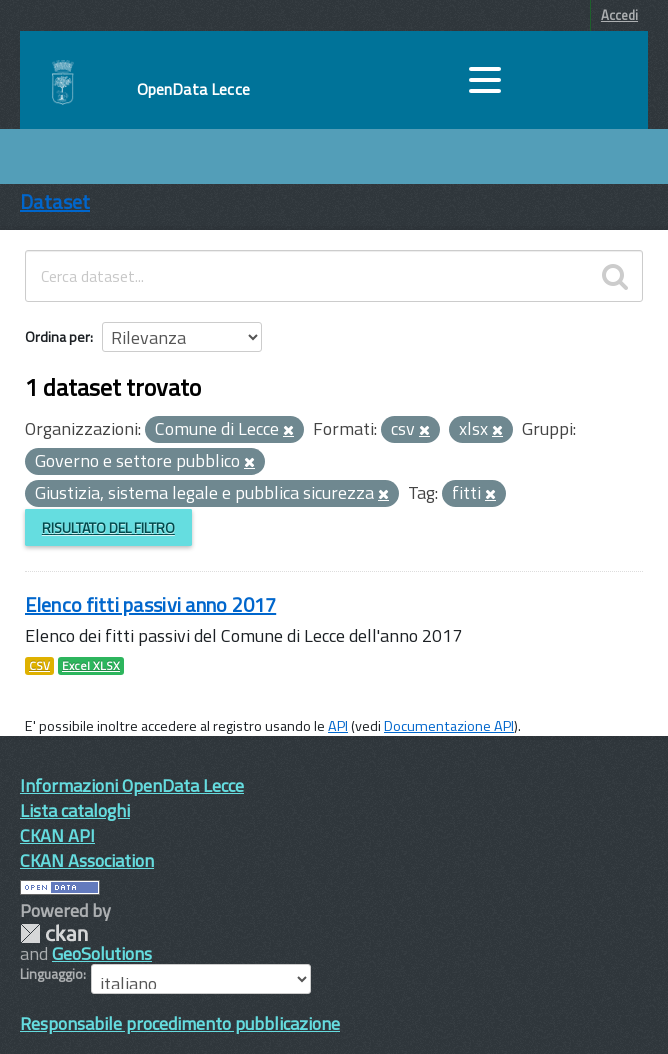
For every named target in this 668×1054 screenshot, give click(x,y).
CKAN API (57, 835)
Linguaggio (51, 974)
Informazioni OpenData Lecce (132, 785)
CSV (39, 666)
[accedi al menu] (485, 80)
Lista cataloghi (75, 810)
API (338, 726)
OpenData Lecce (193, 89)
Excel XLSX (91, 666)
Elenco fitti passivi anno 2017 (150, 604)
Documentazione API (449, 726)
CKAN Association (87, 860)
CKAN (54, 933)
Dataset (55, 201)
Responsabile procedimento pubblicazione (180, 1023)
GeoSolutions (102, 953)
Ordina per (57, 336)
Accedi (619, 15)
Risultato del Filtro (108, 527)
